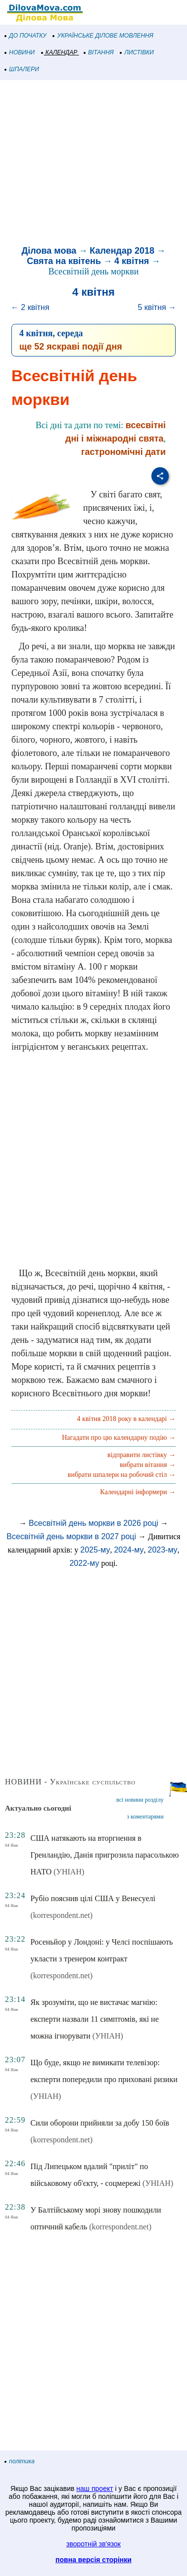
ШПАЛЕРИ (22, 69)
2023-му (163, 1550)
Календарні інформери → (138, 1492)
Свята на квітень (64, 261)
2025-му (95, 1550)
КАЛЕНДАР (59, 52)
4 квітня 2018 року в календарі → (126, 1418)
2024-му (128, 1550)
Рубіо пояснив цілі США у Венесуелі (92, 1898)
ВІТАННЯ (99, 52)
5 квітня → (157, 307)
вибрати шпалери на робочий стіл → (122, 1474)
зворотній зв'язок (93, 2544)
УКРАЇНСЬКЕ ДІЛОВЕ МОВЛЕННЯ (103, 35)
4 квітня (131, 261)
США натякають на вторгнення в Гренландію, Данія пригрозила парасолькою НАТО (104, 1855)
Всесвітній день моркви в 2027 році (71, 1536)
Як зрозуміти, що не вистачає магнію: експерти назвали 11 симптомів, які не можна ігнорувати (94, 2019)
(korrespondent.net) (61, 1915)
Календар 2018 (122, 251)
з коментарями (145, 1816)
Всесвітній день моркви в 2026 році (93, 1523)
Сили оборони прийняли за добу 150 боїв (99, 2123)
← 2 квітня (30, 307)
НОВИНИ (20, 52)
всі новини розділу (140, 1799)
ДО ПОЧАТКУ (25, 35)
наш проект (94, 2488)
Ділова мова (48, 251)
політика (19, 2461)
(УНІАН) (68, 1871)
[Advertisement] (93, 164)
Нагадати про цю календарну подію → (119, 1437)
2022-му (84, 1563)
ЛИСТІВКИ (137, 52)
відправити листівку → (141, 1455)
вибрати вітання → (148, 1464)
